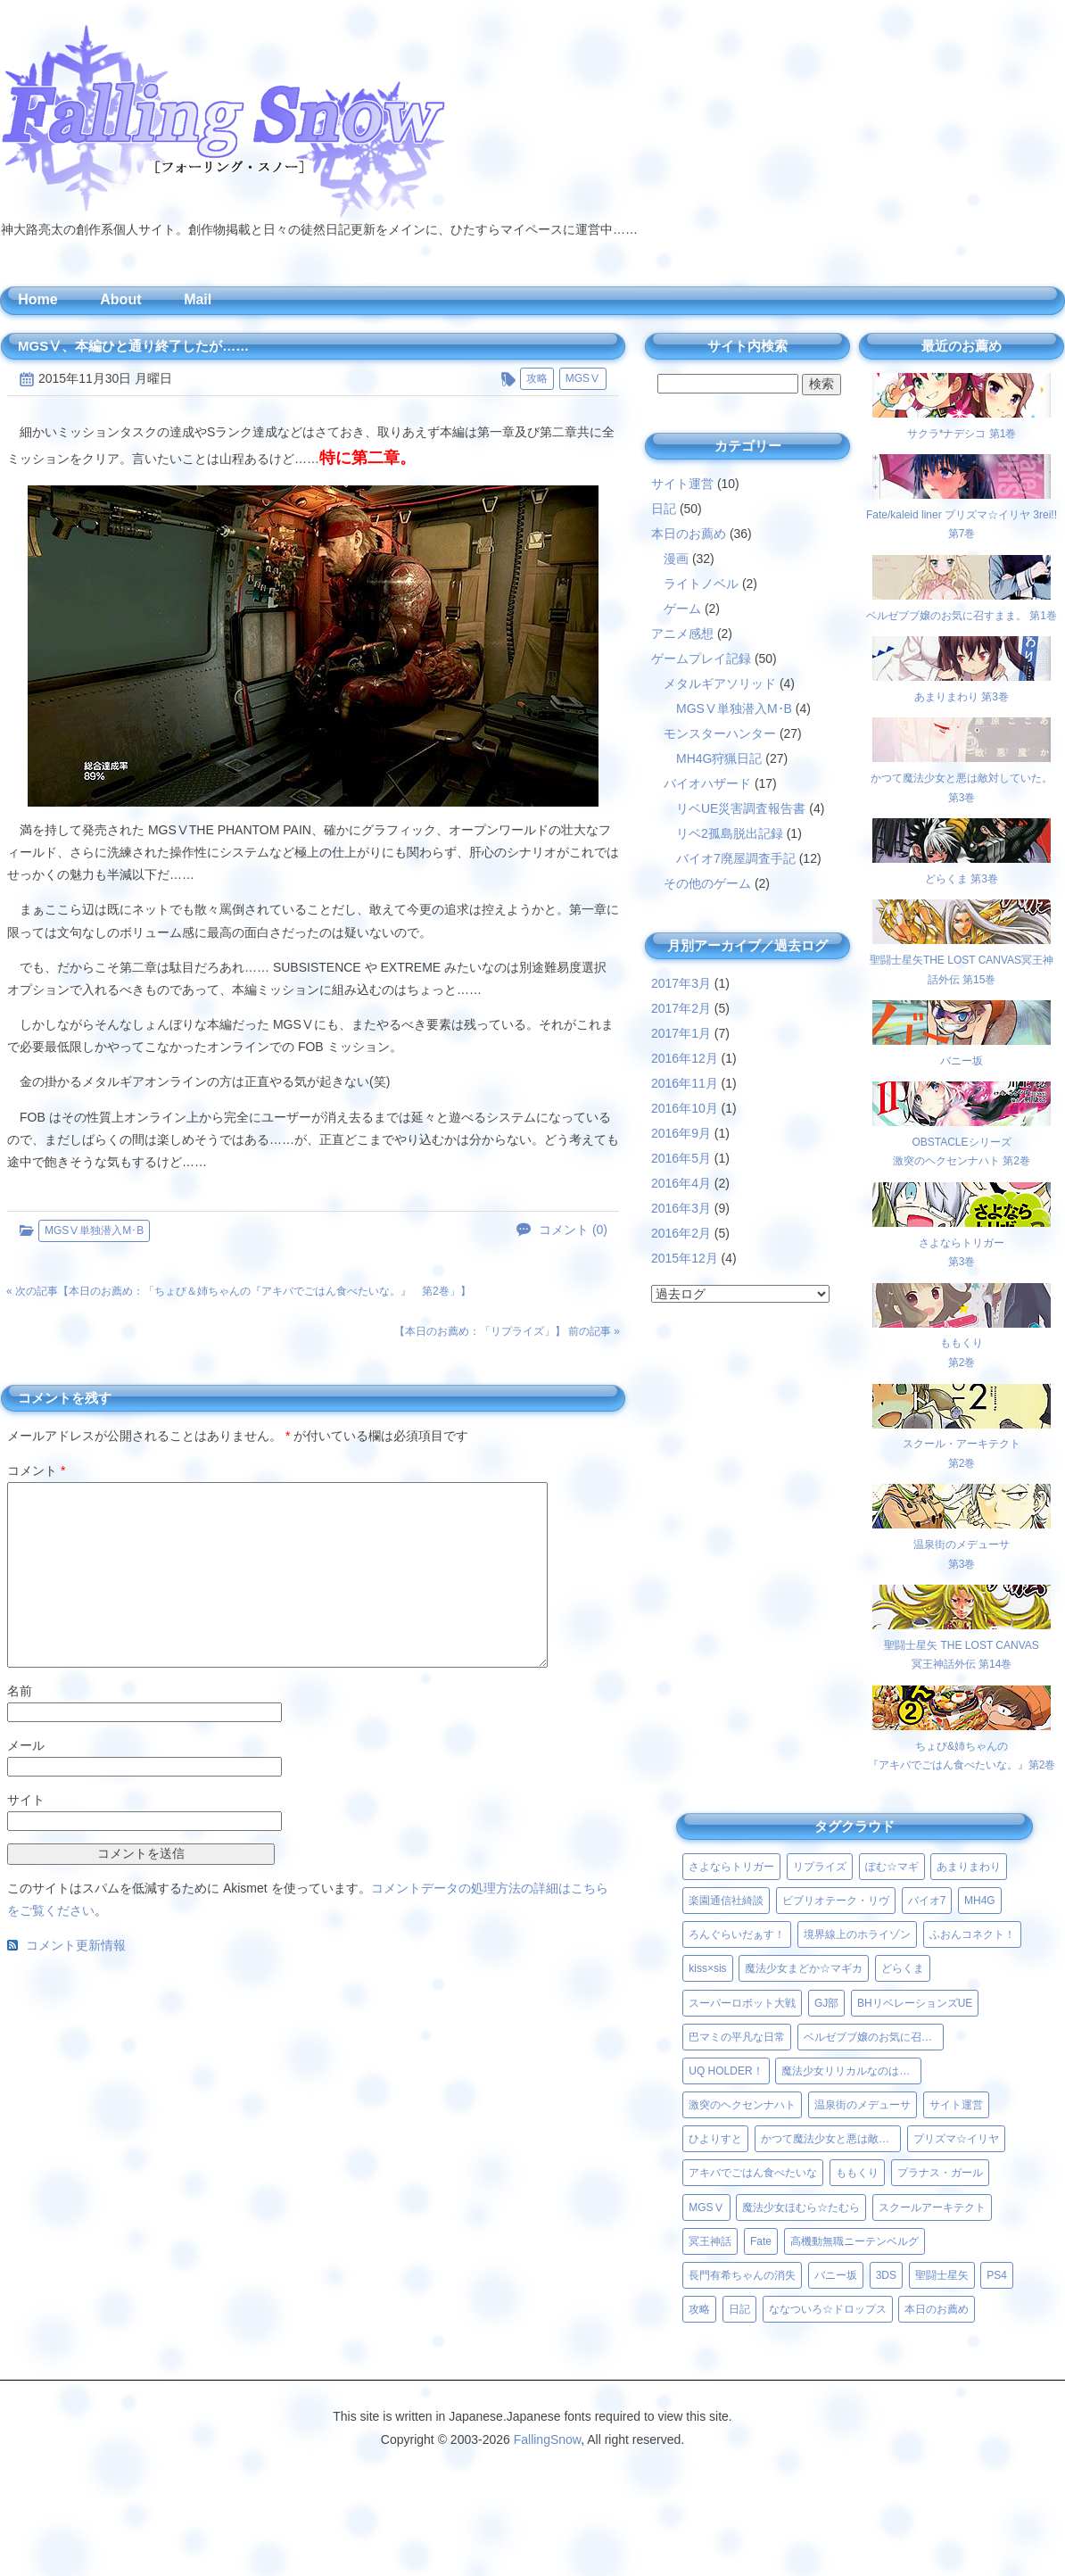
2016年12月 (684, 1058)
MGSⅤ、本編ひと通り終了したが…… (133, 345)
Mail (197, 299)
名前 (19, 1691)
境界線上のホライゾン (857, 1934)
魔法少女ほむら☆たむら (801, 2207)
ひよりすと (715, 2139)
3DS (886, 2275)
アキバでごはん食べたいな (753, 2172)
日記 (663, 508)
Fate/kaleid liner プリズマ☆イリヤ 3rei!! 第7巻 (961, 514)
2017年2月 (681, 1008)
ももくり (857, 2172)
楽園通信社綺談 (726, 1900)
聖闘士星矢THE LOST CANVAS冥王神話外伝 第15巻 (961, 959)
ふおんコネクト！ (972, 1934)
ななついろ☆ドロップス (828, 2309)
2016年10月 (684, 1108)
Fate (761, 2241)
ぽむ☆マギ (892, 1866)
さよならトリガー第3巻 (961, 1242)
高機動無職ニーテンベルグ (854, 2241)
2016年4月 (681, 1183)
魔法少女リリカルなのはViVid (851, 2071)
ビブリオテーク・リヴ (835, 1900)
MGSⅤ (583, 378)
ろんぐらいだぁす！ (737, 1934)
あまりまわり (969, 1866)
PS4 (997, 2275)
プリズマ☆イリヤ (956, 2139)
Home (37, 299)
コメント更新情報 (76, 1946)
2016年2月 (681, 1233)
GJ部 (826, 2003)
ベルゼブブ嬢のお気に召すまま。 (874, 2037)
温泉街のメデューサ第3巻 (961, 1544)
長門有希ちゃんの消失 (742, 2275)
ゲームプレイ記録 (701, 658)
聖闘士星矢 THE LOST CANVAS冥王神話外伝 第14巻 (961, 1644)
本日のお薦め (688, 533)
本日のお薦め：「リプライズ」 (480, 1331)
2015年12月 (684, 1258)
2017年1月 (681, 1033)
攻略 (537, 378)
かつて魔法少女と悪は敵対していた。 (831, 2139)
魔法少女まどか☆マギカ (804, 1968)
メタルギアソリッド (720, 683)
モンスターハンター (720, 733)
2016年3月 (681, 1208)
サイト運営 (682, 483)
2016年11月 (684, 1083)
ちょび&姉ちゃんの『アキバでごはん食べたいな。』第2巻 (962, 1745)
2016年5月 (681, 1158)
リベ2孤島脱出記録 (729, 833)
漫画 (676, 558)
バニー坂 (835, 2275)
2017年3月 (681, 983)
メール (26, 1745)
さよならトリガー (731, 1866)
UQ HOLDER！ (726, 2071)
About (120, 299)
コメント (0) (573, 1230)
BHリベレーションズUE (914, 2003)
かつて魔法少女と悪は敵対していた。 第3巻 (962, 777)
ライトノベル (701, 583)
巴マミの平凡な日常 (737, 2037)
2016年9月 (681, 1133)
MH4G (979, 1900)
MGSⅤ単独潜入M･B (94, 1230)
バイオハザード (707, 783)
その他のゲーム (707, 883)
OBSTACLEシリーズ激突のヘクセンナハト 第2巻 (961, 1141)
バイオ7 (927, 1900)
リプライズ (819, 1866)
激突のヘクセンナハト (742, 2105)
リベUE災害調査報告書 (740, 808)
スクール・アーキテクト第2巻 (961, 1444)
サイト (26, 1800)
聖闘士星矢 (942, 2275)
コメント (36, 1470)
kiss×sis (707, 1968)
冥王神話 (710, 2241)
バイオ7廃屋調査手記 (736, 858)
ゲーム (682, 608)
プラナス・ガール (940, 2172)
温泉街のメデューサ (862, 2105)
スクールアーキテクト (932, 2207)
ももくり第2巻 (961, 1343)
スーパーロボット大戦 (742, 2003)
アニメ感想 (682, 633)
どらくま (902, 1968)
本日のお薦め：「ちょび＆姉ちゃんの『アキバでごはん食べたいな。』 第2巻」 (264, 1291)
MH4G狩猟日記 (719, 758)
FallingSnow (548, 2439)
